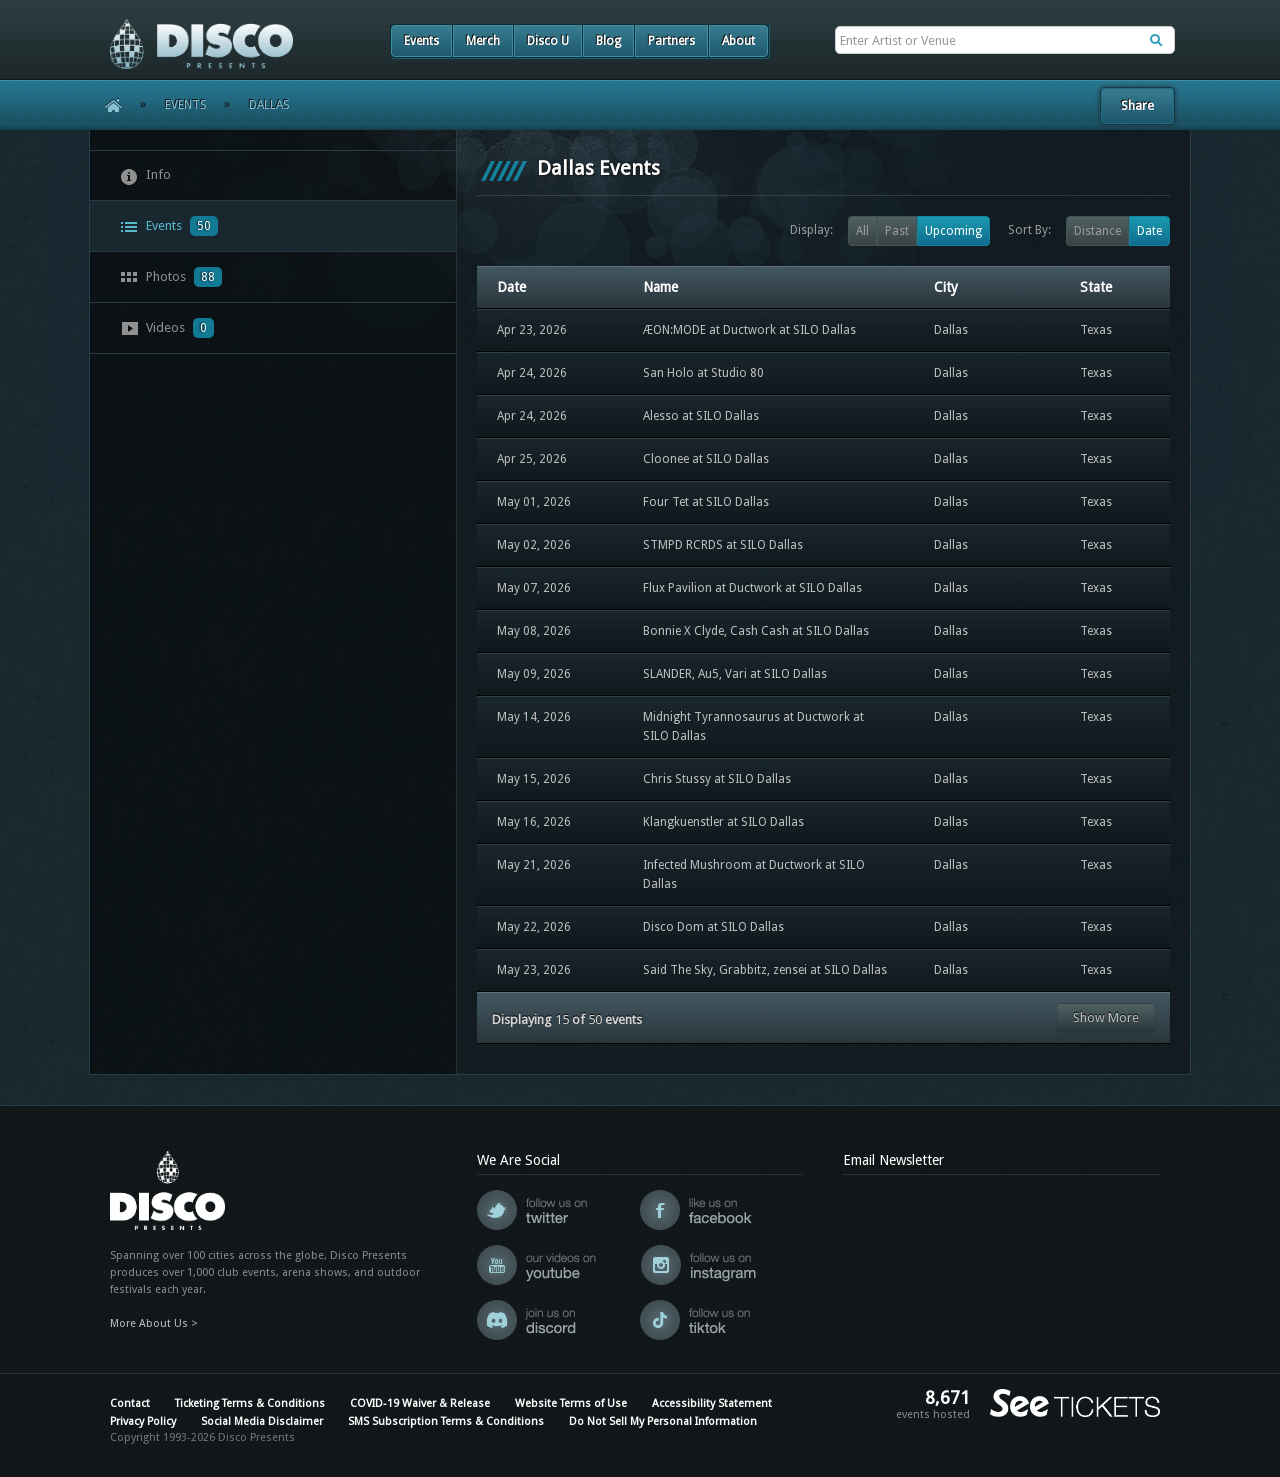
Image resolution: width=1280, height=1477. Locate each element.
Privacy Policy (143, 1421)
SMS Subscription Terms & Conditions (446, 1421)
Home (106, 105)
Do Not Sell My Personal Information (663, 1421)
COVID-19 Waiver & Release (420, 1403)
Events (421, 41)
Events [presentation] (169, 226)
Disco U (548, 41)
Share (1137, 105)
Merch (483, 41)
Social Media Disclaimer (262, 1421)
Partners (671, 41)
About (738, 41)
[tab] (273, 175)
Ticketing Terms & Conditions (250, 1403)
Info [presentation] (145, 176)
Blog (608, 41)
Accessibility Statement (712, 1403)
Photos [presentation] (171, 277)
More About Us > (154, 1323)
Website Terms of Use (571, 1403)
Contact (130, 1403)
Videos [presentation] (167, 328)
